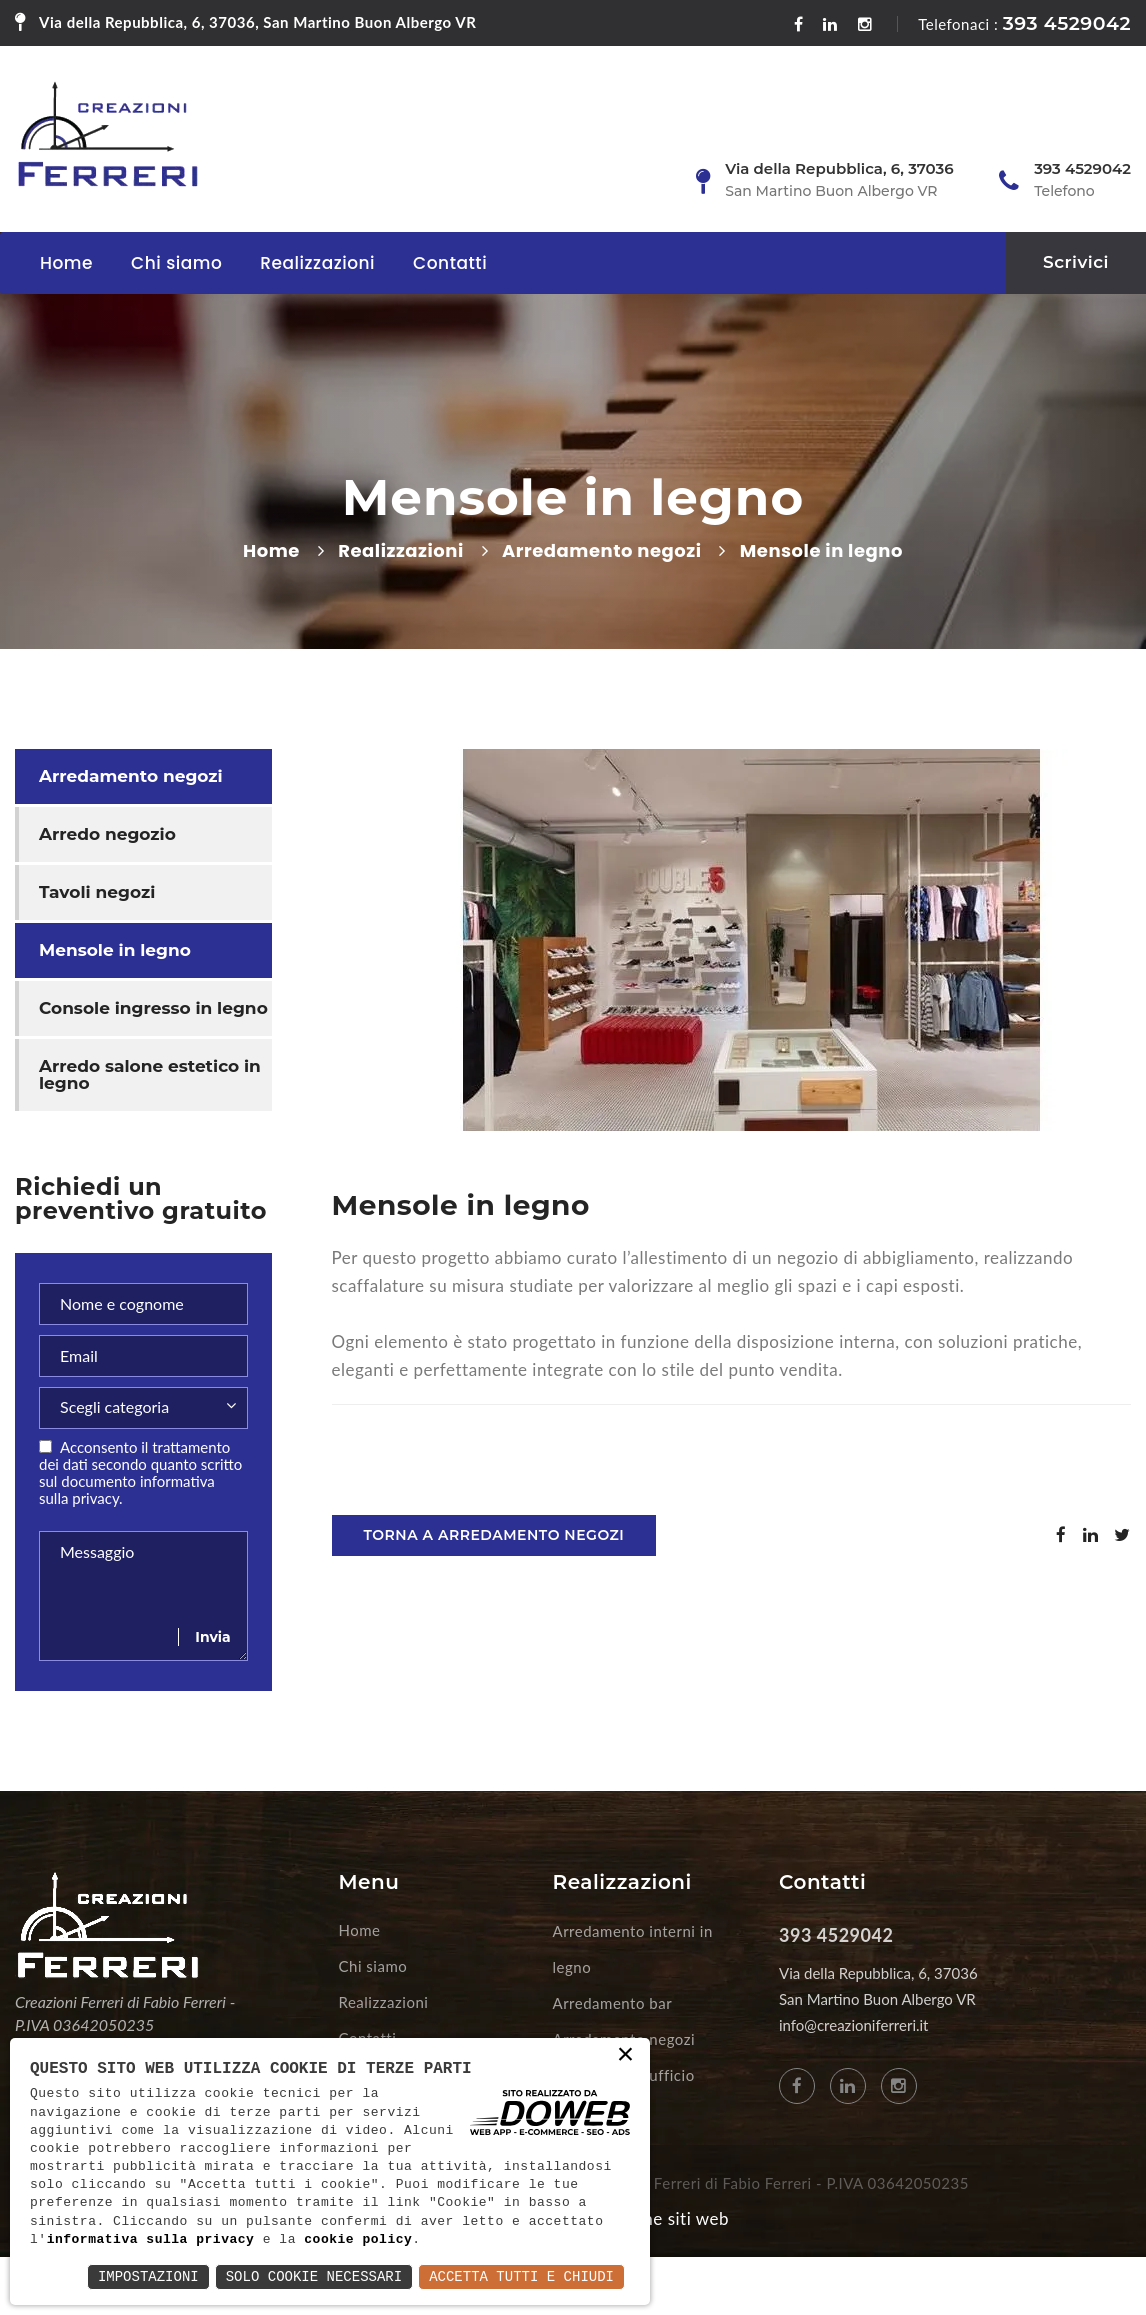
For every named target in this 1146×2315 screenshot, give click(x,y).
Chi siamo (176, 263)
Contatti (450, 263)
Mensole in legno (115, 950)
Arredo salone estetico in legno (150, 1074)
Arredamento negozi (601, 550)
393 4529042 (1067, 23)
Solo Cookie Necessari (314, 2276)
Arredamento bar (613, 2003)
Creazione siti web (656, 2218)
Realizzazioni (317, 263)
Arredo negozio (107, 834)
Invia (212, 1637)
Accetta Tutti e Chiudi (521, 2276)
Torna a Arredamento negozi (494, 1535)
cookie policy (358, 2240)
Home (66, 263)
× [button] (625, 2056)
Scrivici (1076, 262)
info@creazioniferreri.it (854, 2025)
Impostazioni (148, 2276)
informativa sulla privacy (151, 2240)
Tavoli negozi (97, 892)
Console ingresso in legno (153, 1008)
